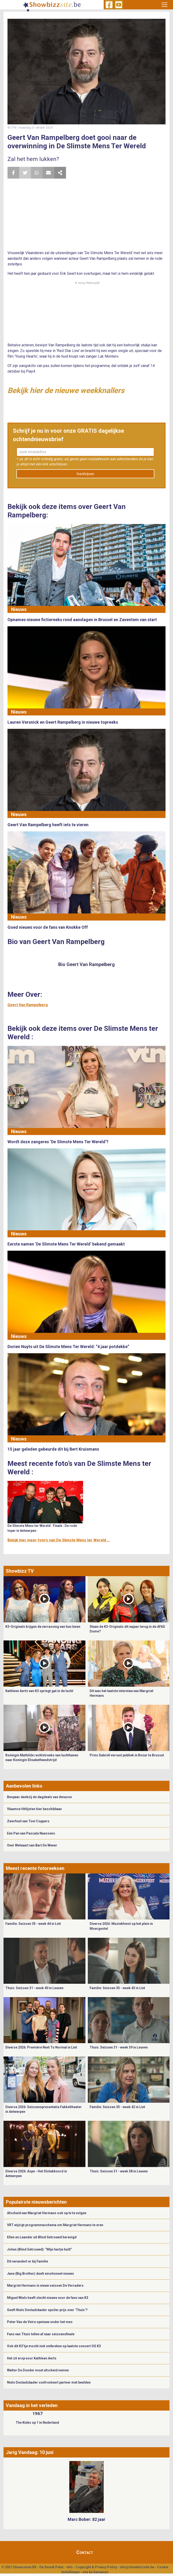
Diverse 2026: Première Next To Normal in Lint (41, 2047)
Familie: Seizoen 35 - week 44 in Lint (33, 1924)
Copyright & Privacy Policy (96, 2567)
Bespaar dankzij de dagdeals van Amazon (39, 1797)
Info (70, 2567)
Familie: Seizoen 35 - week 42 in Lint (117, 2107)
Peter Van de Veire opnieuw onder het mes (40, 2322)
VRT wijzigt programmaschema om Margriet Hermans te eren (55, 2225)
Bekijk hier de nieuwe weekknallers (65, 390)
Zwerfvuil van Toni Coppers (28, 1821)
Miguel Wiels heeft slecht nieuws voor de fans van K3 (47, 2298)
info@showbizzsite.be (137, 2567)
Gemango (100, 2572)
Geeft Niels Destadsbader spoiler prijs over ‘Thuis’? (47, 2310)
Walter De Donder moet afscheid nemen (38, 2370)
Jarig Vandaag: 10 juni (29, 2452)
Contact (84, 2552)
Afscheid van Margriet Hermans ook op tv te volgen (46, 2213)
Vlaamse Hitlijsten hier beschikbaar (34, 1809)
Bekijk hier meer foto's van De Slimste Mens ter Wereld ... (58, 1540)
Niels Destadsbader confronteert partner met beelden (49, 2382)
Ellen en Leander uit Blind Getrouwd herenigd (42, 2237)
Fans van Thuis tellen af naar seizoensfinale (40, 2334)
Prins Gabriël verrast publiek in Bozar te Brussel (127, 1755)
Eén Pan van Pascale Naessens (31, 1833)
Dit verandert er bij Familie (27, 2261)
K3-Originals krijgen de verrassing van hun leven (42, 1626)
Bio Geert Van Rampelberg (86, 964)
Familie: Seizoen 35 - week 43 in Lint (117, 1988)
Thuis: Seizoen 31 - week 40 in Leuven (34, 1988)
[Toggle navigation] (164, 4)
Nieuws (19, 609)
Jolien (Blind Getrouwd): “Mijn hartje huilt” (39, 2249)
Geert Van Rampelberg (27, 1005)
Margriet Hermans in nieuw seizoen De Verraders (45, 2285)
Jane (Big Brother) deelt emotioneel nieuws (40, 2273)
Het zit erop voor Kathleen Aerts (31, 2358)
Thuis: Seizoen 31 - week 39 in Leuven (119, 2047)
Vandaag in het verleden (32, 2405)
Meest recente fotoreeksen (35, 1868)
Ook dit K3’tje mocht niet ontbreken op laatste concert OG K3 (54, 2346)
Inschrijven (85, 474)
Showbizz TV (20, 1571)
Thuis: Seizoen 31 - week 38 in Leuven (119, 2171)
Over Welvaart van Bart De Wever (32, 1845)
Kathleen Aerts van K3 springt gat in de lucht (39, 1691)
